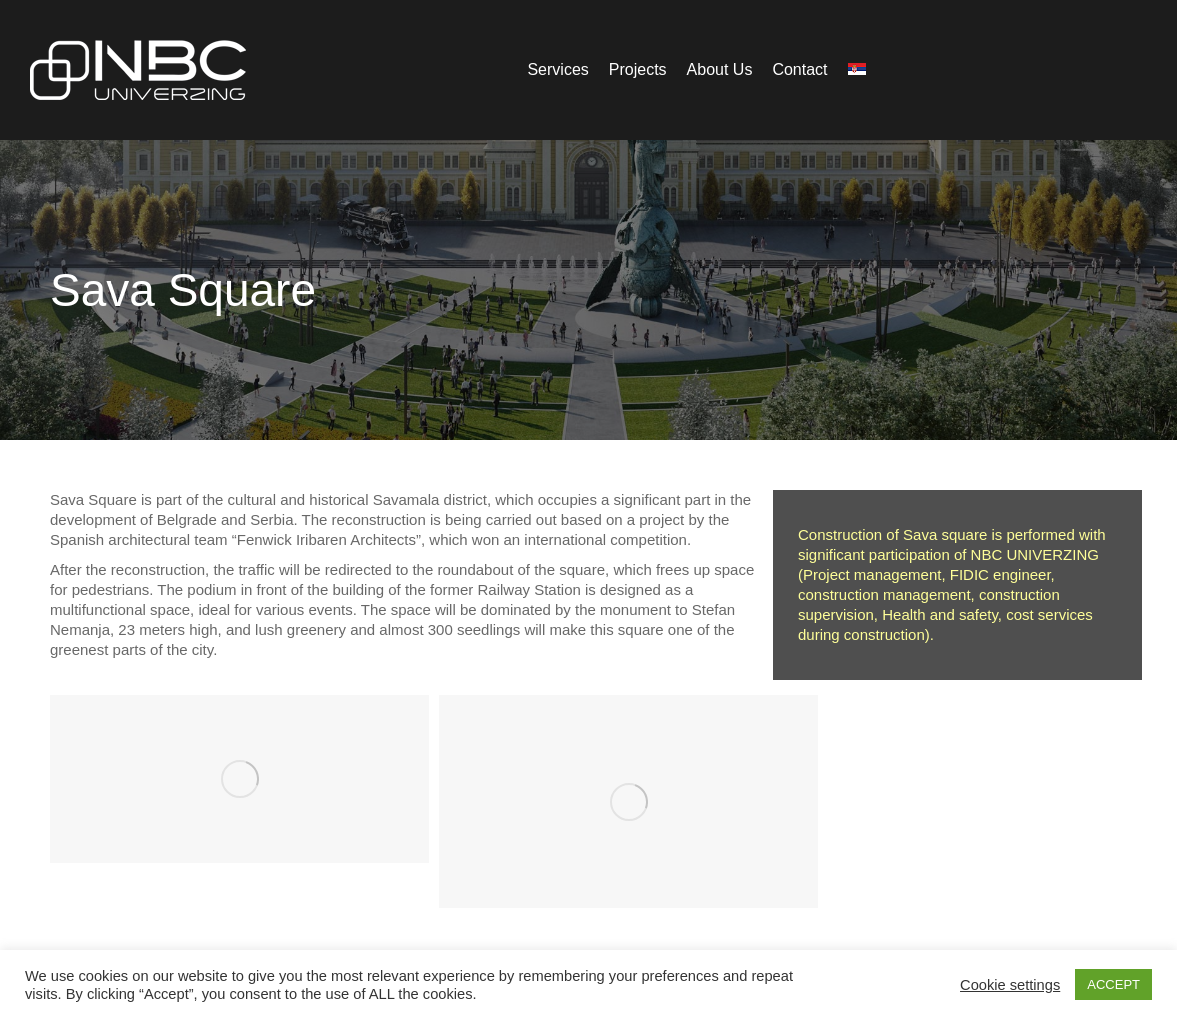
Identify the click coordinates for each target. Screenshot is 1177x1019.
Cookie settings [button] (1010, 985)
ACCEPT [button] (1113, 984)
